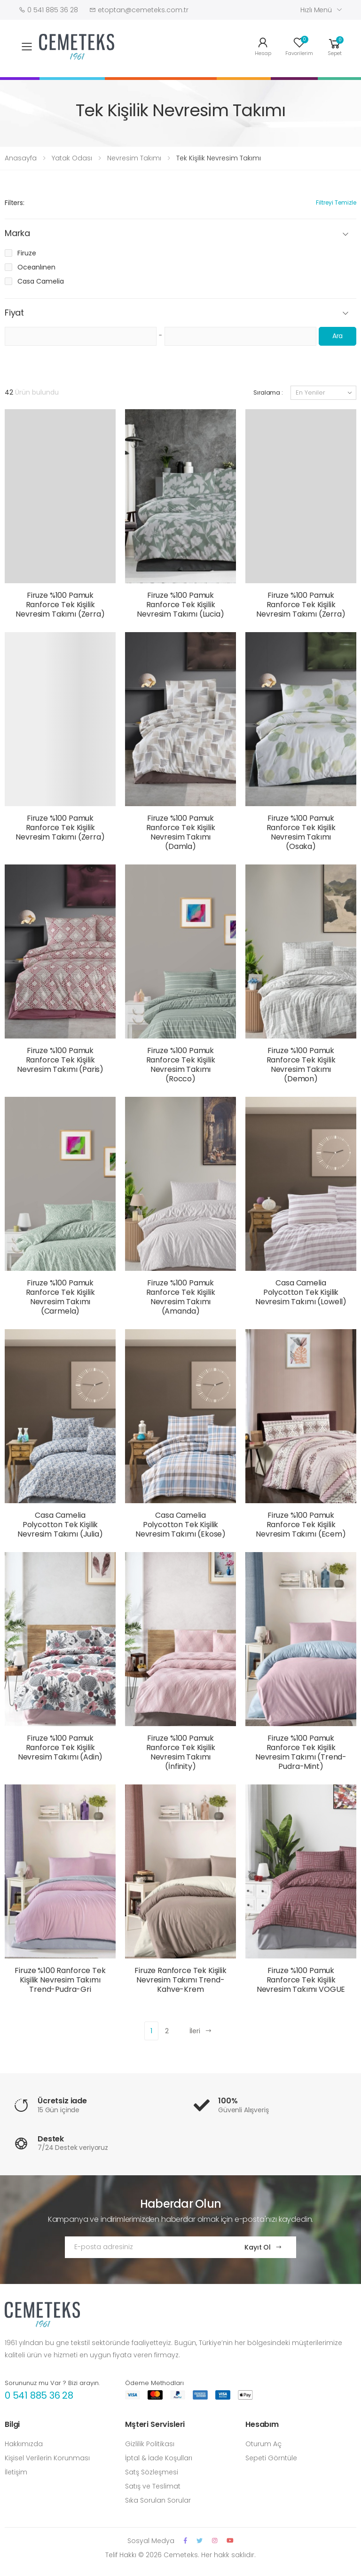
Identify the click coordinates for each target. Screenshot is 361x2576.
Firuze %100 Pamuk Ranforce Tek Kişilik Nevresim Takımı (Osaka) (301, 832)
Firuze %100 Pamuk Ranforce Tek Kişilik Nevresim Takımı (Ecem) (300, 1524)
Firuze (26, 253)
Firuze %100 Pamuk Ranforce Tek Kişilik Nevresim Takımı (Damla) (180, 832)
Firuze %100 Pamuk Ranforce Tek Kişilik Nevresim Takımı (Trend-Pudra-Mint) (300, 1752)
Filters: (14, 202)
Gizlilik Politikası (149, 2444)
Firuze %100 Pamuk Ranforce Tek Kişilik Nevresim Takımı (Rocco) (180, 1064)
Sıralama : (268, 392)
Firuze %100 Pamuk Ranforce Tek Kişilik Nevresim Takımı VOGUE (301, 1980)
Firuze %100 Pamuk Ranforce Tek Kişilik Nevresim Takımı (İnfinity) (180, 1752)
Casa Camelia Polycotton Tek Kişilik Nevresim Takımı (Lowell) (300, 1292)
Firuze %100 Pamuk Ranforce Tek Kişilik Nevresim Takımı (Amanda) (180, 1296)
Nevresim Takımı (134, 158)
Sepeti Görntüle (271, 2458)
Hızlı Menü (316, 10)
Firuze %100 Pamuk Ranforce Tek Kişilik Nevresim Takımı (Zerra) (60, 604)
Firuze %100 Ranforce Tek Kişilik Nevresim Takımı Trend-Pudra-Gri (60, 1980)
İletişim (16, 2472)
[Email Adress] (145, 2247)
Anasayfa (21, 158)
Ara (337, 336)
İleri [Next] (200, 2031)
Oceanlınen (36, 267)
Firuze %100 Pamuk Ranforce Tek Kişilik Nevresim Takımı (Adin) (60, 1747)
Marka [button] (17, 233)
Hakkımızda (24, 2444)
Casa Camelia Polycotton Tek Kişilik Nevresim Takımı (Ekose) (180, 1524)
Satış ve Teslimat (152, 2486)
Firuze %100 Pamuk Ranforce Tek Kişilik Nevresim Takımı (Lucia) (180, 604)
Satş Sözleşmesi (151, 2472)
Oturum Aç (263, 2444)
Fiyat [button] (14, 313)
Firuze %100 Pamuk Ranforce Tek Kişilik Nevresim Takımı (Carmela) (60, 1296)
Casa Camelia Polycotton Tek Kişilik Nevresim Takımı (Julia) (59, 1524)
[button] (334, 46)
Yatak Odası (72, 158)
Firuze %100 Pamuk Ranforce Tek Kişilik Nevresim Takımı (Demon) (301, 1064)
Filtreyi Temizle (336, 202)
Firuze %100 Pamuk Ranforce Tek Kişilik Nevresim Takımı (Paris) (60, 1060)
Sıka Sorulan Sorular (158, 2500)
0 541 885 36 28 (39, 2395)
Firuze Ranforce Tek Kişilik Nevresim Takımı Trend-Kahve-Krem (180, 1980)
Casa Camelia (40, 281)
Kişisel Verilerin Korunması (47, 2458)
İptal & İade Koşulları (158, 2458)
